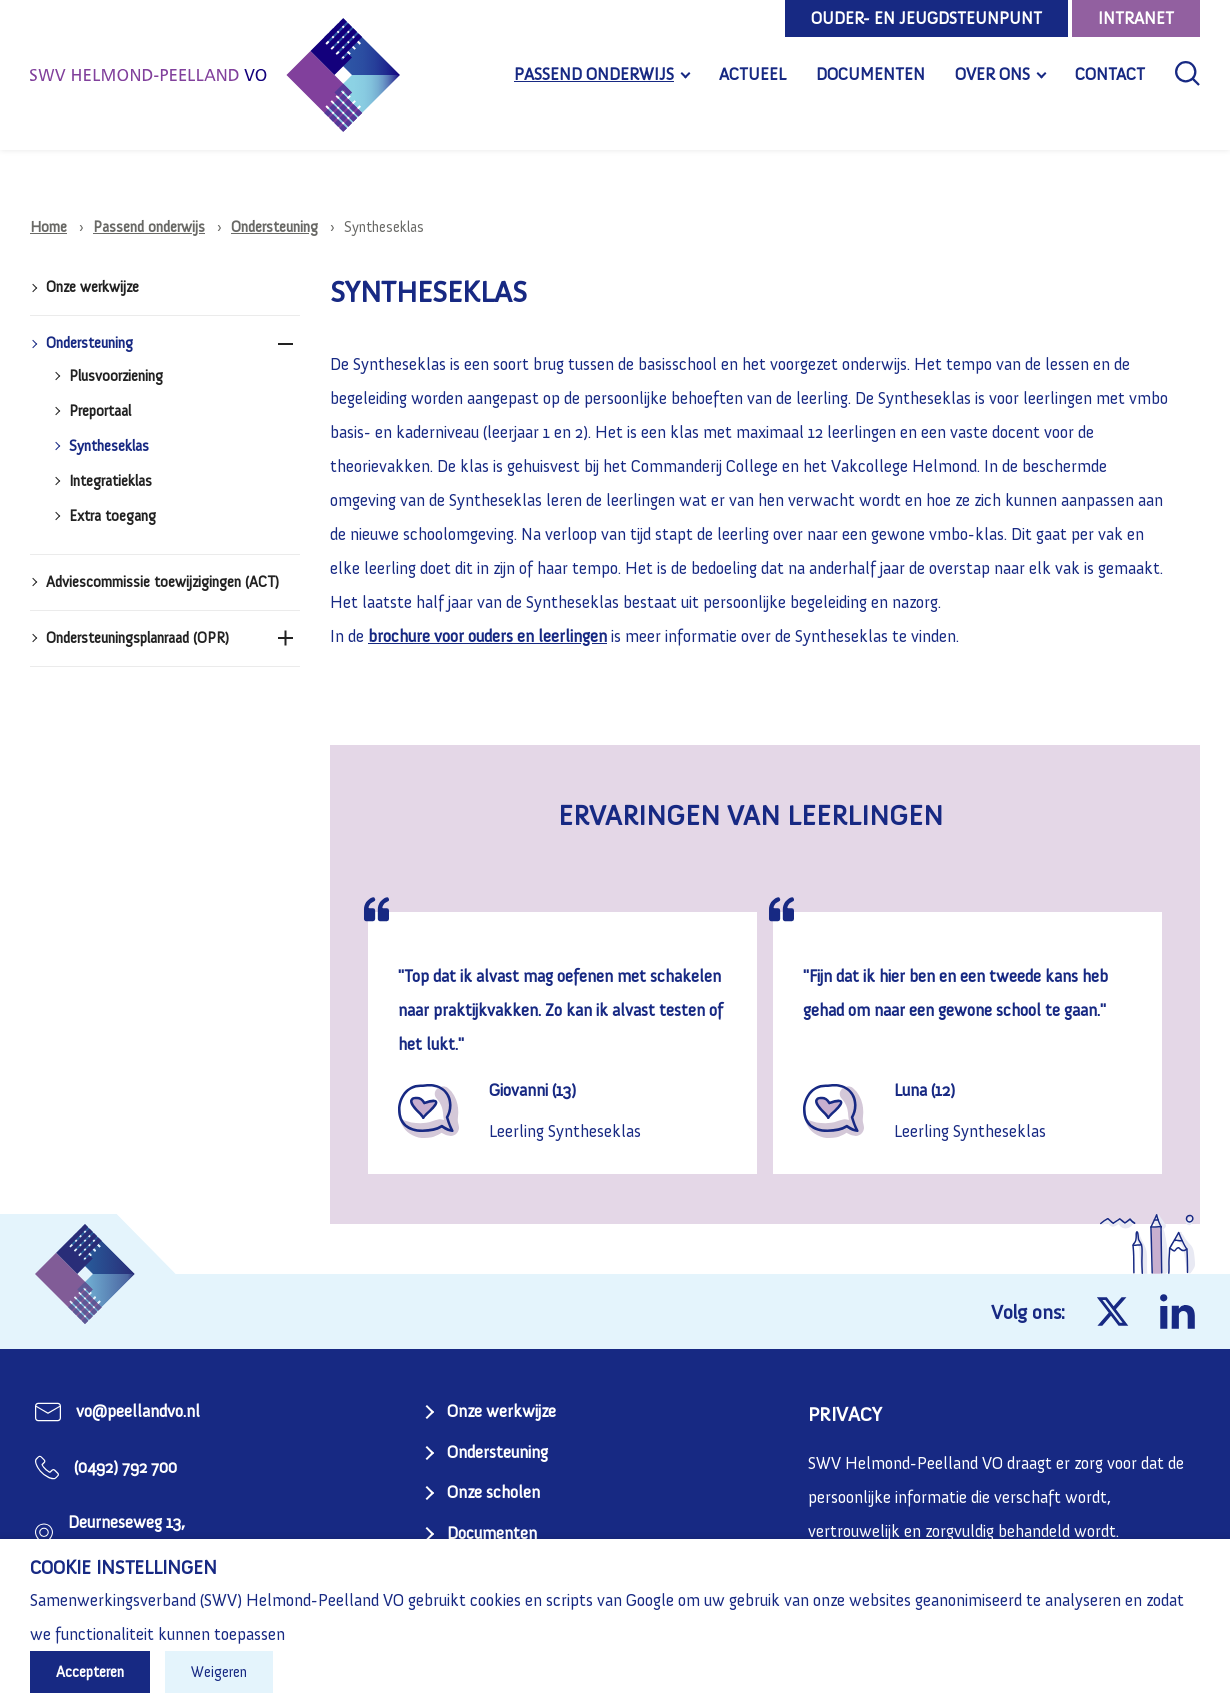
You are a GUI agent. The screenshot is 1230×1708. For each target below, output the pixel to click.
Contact (1110, 74)
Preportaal (100, 411)
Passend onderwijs (594, 74)
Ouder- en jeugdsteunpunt (926, 18)
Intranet (1136, 18)
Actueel (752, 74)
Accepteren (90, 1672)
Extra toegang (112, 516)
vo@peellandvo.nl (138, 1411)
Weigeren (219, 1672)
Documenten (870, 74)
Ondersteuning (274, 227)
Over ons (992, 74)
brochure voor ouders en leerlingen (487, 636)
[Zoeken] (1187, 73)
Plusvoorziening (116, 376)
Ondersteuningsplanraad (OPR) (137, 638)
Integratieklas (110, 481)
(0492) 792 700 (125, 1467)
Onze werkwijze (92, 287)
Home (48, 227)
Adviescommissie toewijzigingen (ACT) (162, 582)
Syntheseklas (109, 446)
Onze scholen (493, 1492)
